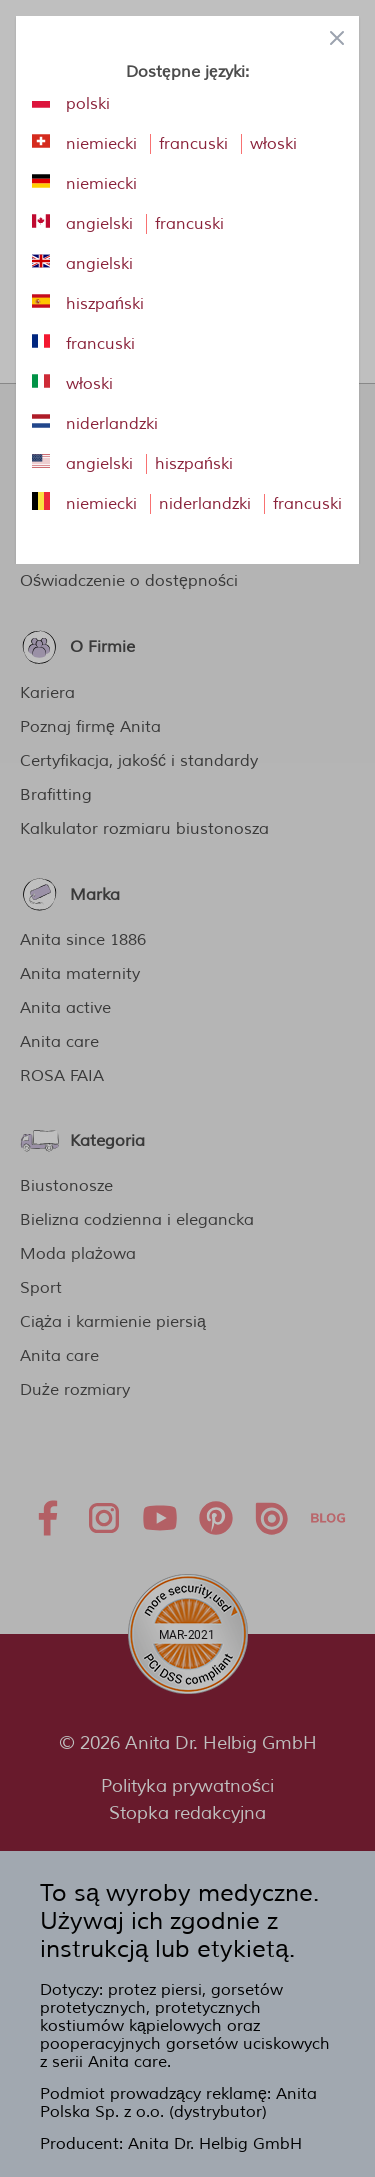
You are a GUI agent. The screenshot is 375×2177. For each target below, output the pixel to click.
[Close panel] (337, 38)
